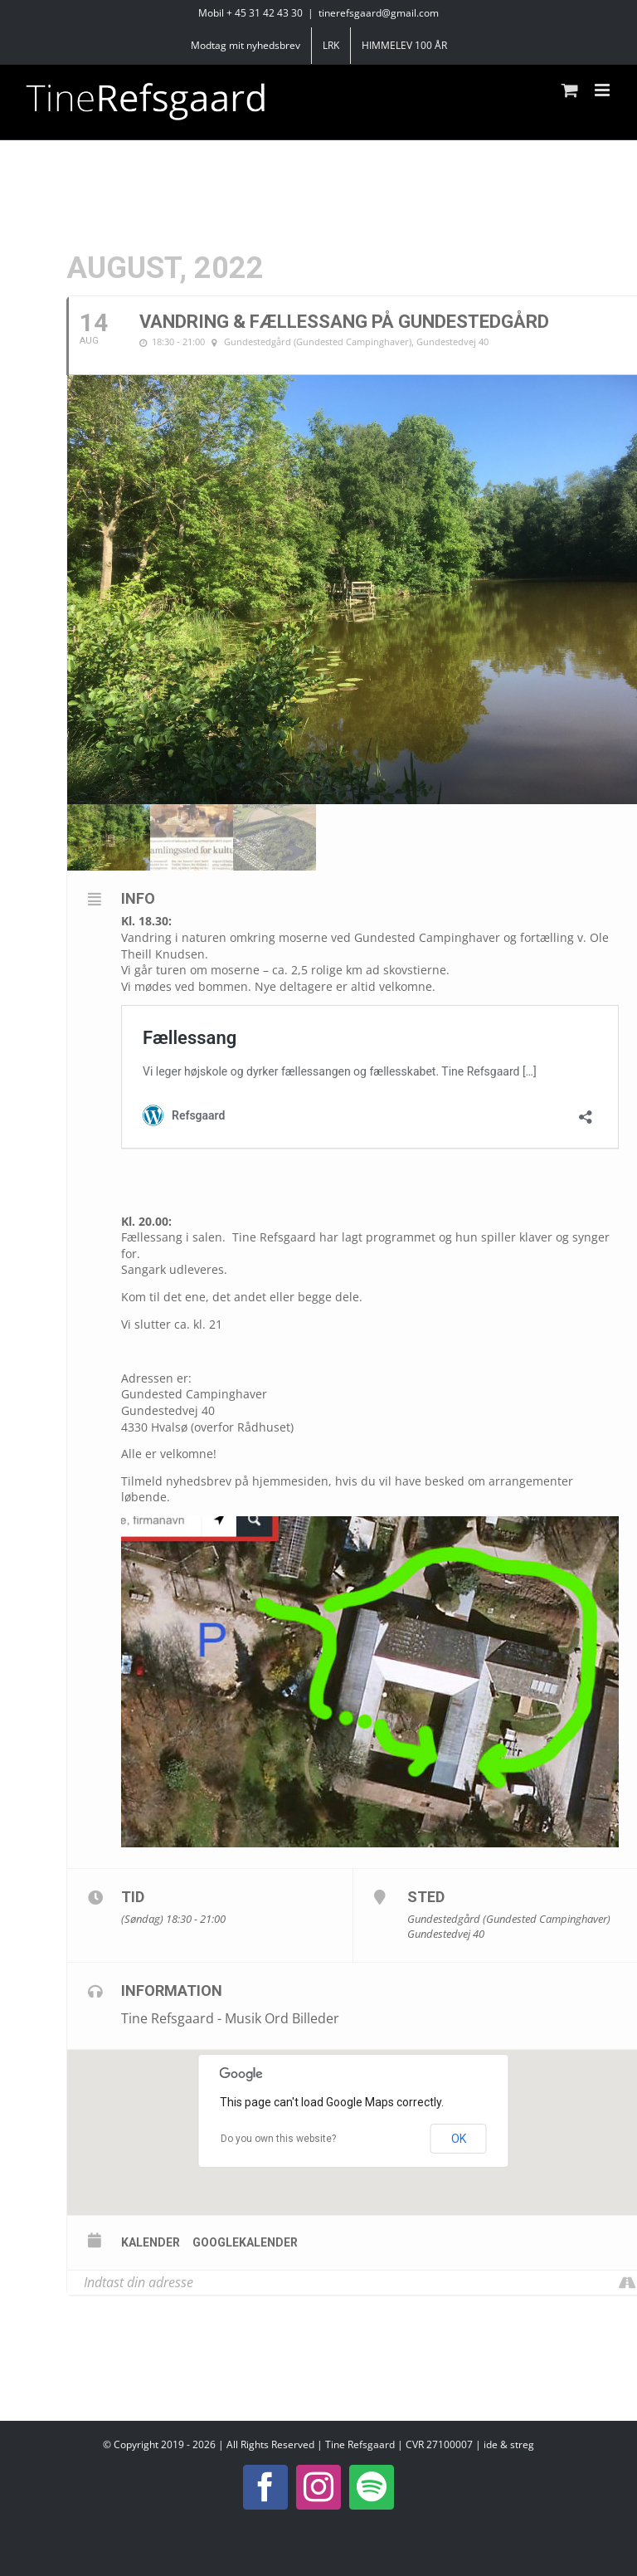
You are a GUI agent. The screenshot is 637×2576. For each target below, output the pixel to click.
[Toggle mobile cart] (570, 90)
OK (458, 2138)
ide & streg (509, 2444)
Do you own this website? (278, 2138)
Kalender (150, 2242)
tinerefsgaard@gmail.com (378, 13)
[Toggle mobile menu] (603, 90)
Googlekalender (245, 2242)
